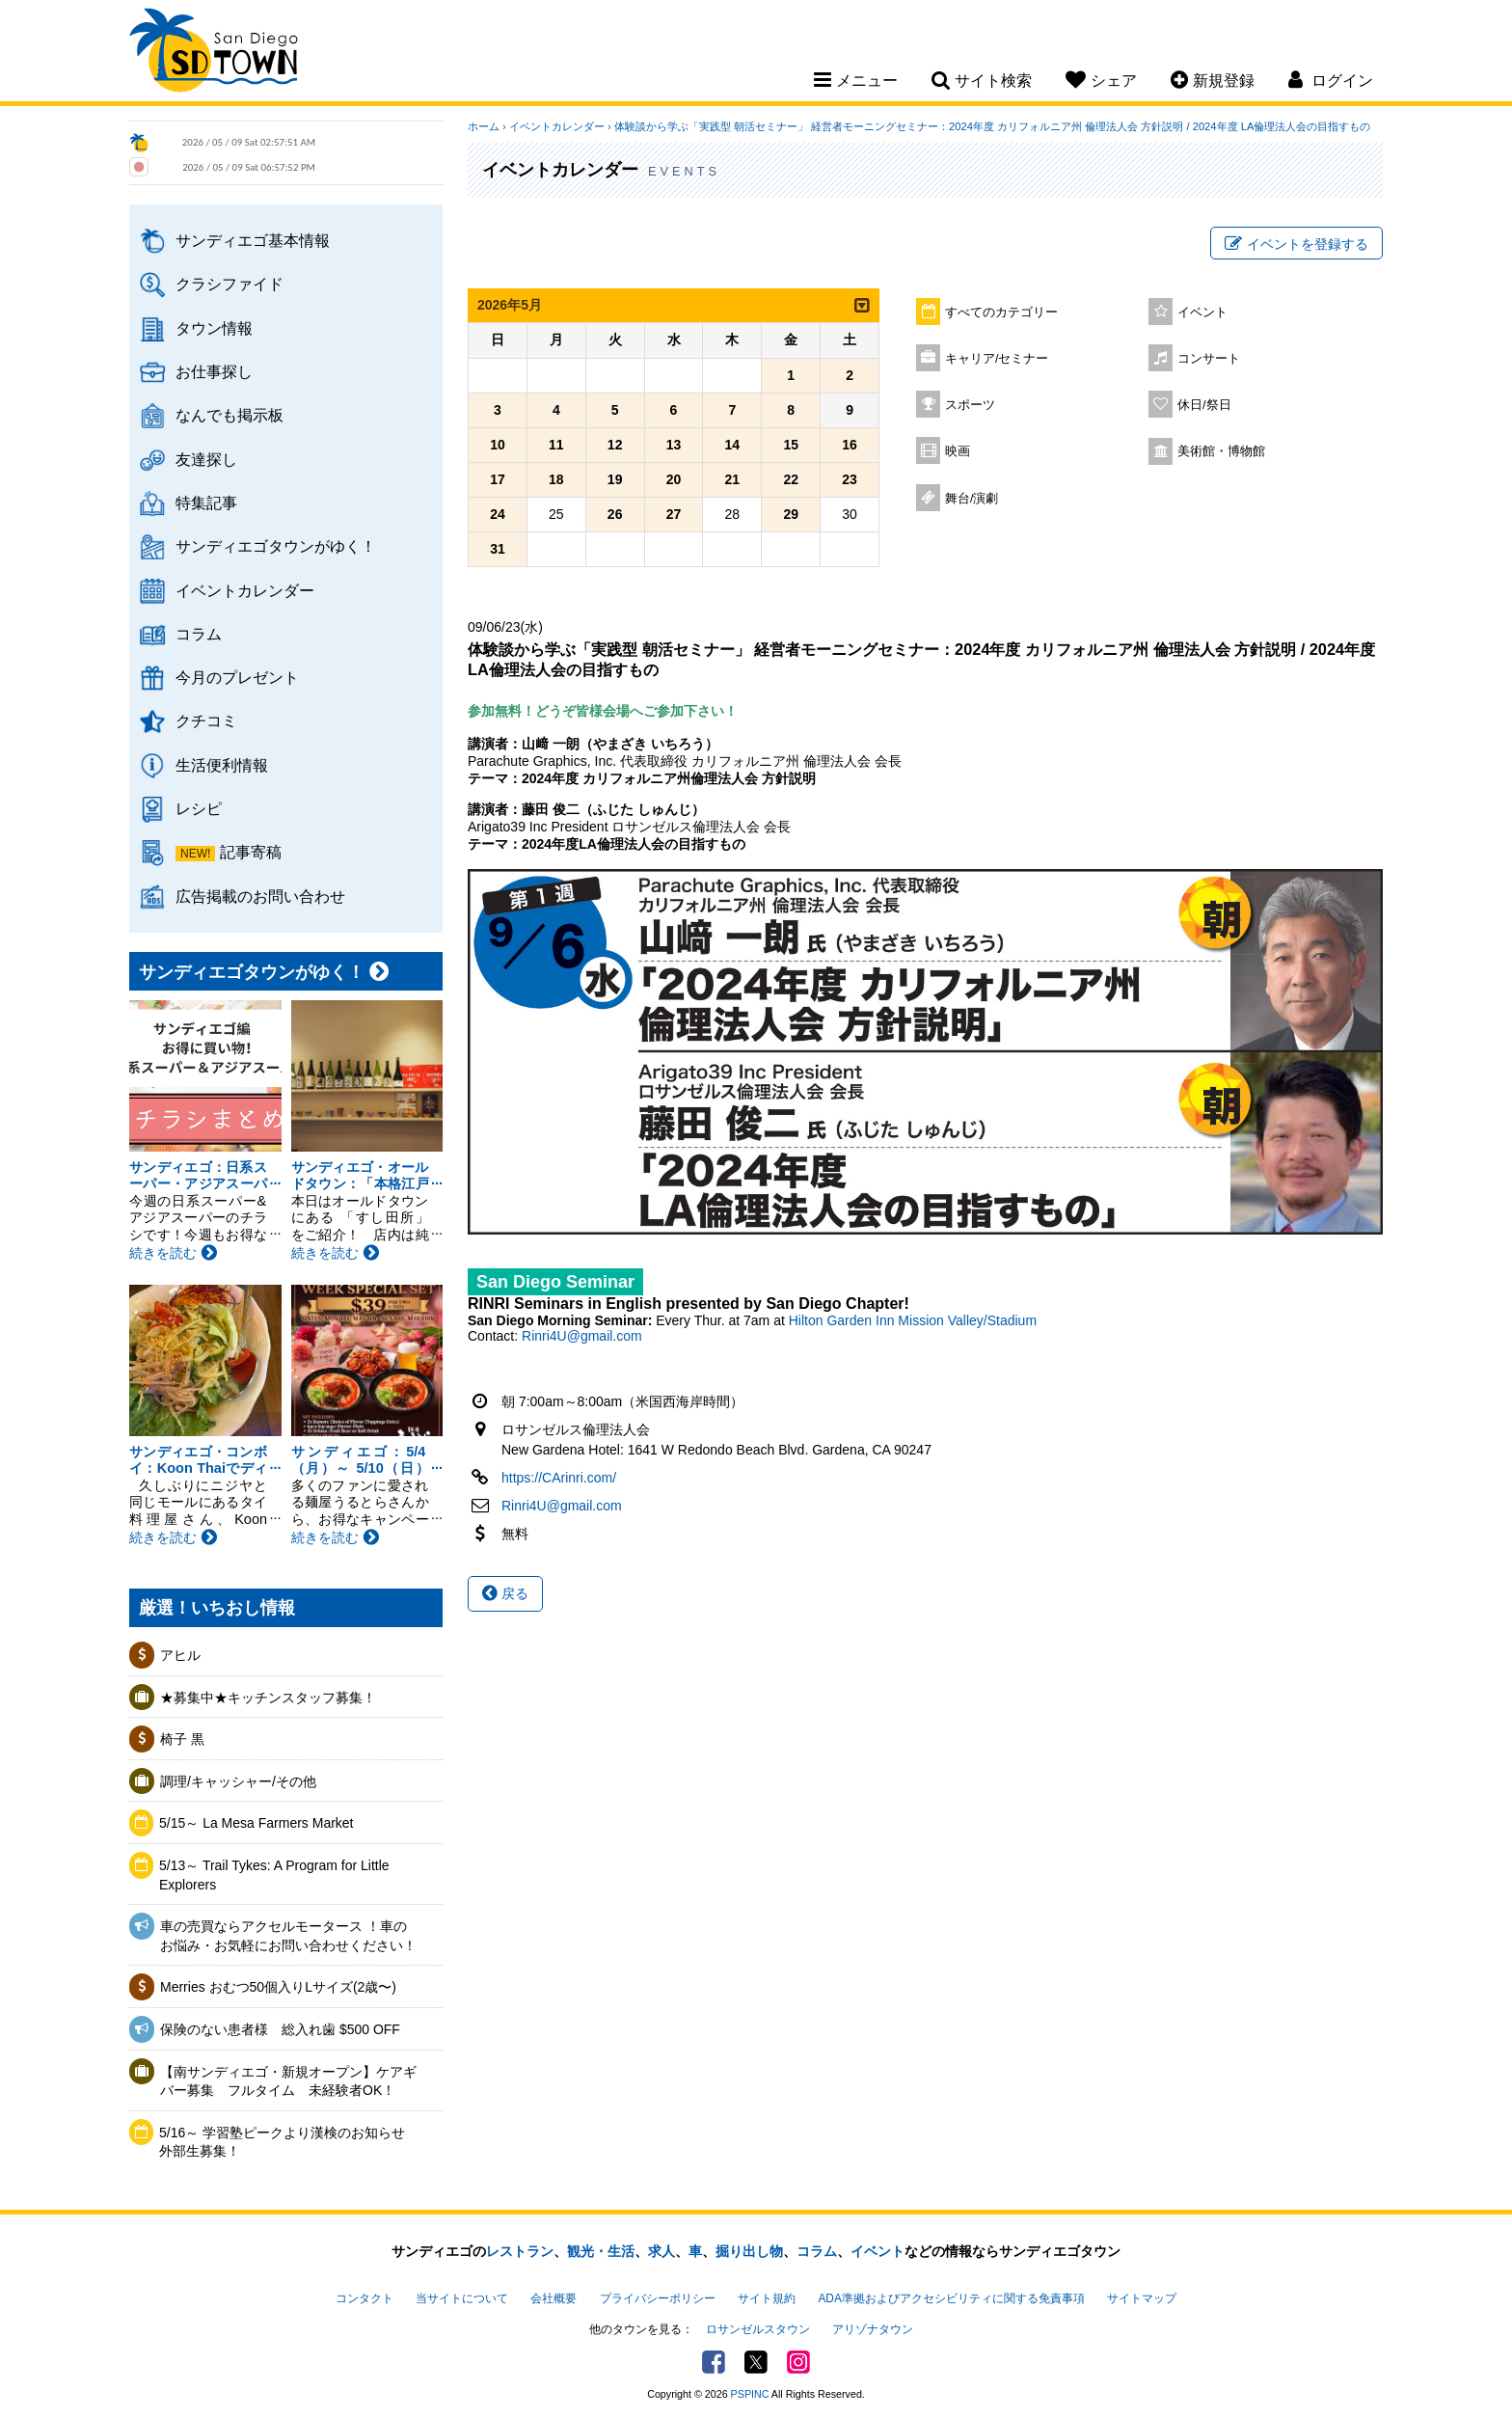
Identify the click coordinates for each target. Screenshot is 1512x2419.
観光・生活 (600, 2251)
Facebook (713, 2362)
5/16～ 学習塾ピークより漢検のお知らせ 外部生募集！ (288, 2142)
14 (733, 444)
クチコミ (206, 720)
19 (615, 479)
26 (615, 514)
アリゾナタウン (872, 2329)
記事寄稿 (251, 851)
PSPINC (750, 2394)
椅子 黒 (182, 1739)
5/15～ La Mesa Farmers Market (256, 1823)
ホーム (484, 126)
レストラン (520, 2251)
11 (556, 444)
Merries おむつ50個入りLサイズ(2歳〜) (278, 1987)
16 (849, 444)
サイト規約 (767, 2298)
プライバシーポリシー (658, 2298)
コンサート (1208, 359)
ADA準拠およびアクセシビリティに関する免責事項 (951, 2298)
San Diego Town (213, 53)
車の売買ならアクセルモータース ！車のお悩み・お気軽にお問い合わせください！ (288, 1935)
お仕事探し (214, 371)
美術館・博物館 (1221, 451)
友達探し (206, 459)
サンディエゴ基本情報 (253, 240)
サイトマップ (1141, 2298)
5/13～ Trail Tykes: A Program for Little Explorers (274, 1875)
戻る (505, 1593)
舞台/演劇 (972, 498)
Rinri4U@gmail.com (582, 1336)
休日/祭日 (1204, 405)
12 (615, 444)
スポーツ (970, 405)
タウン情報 (214, 328)
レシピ (199, 808)
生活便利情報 (222, 765)
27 (674, 514)
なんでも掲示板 (230, 414)
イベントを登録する (1296, 244)
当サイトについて (462, 2298)
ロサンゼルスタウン (758, 2329)
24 (497, 514)
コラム (199, 633)
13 (674, 444)
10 (497, 444)
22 (790, 479)
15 (790, 444)
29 (790, 514)
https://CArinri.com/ (558, 1477)
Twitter (756, 2362)
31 (497, 549)
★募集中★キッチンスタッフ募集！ (268, 1697)
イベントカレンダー (245, 590)
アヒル (180, 1655)
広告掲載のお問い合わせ (260, 896)
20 (674, 479)
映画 (957, 451)
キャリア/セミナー (997, 359)
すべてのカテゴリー (1001, 312)
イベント (1202, 312)
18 (556, 479)
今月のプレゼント (237, 677)
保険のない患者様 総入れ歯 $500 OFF (280, 2029)
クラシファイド (230, 283)
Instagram (798, 2362)
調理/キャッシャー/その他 (238, 1781)
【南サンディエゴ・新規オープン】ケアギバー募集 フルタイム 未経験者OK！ (288, 2081)
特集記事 (206, 502)
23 (849, 479)
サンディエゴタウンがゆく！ (276, 546)
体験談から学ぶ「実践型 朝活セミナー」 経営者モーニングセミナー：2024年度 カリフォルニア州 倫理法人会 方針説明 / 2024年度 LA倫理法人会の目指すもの (992, 126)
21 (733, 479)
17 (497, 479)
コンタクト (364, 2298)
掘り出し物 (749, 2251)
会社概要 (553, 2298)
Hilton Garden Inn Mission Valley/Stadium (913, 1320)
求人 (661, 2251)
